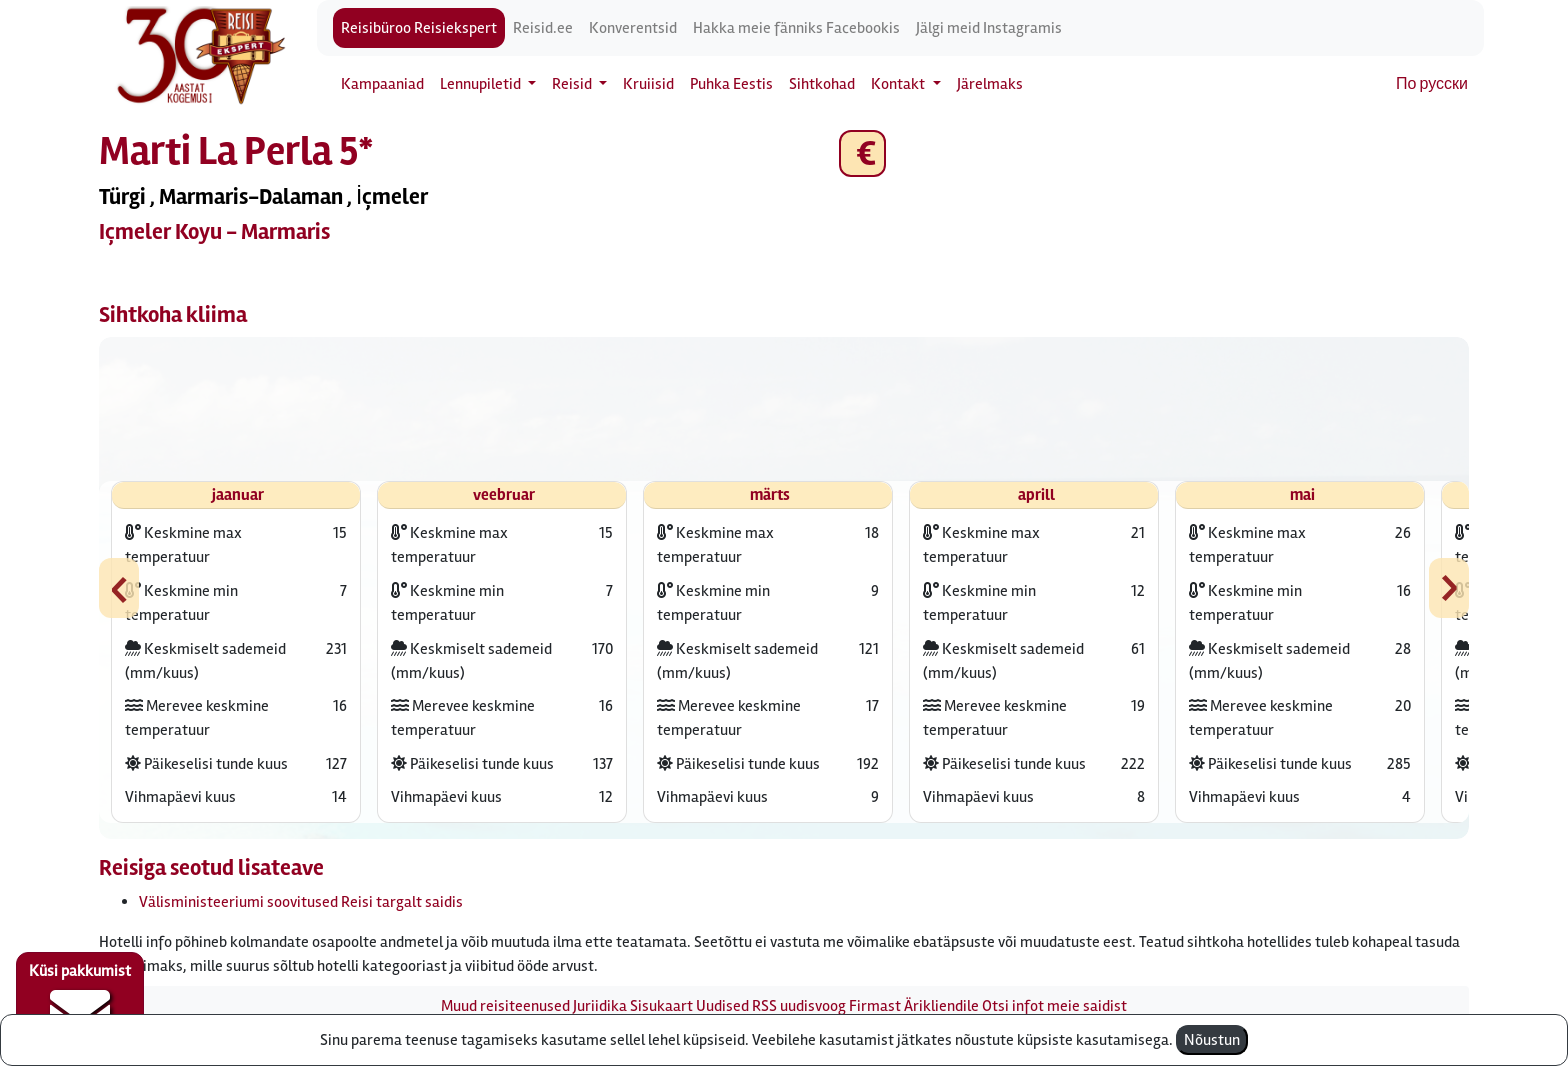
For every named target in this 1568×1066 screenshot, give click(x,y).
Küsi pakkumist (80, 1002)
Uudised (722, 1006)
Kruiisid (648, 84)
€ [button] (862, 153)
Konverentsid (633, 28)
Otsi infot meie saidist (1054, 1006)
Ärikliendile (941, 1006)
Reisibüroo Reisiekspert (419, 28)
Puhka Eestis (731, 84)
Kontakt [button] (899, 84)
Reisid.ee (543, 28)
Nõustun (1212, 1040)
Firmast (875, 1006)
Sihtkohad (822, 84)
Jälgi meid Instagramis (989, 28)
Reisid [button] (573, 84)
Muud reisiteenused (505, 1006)
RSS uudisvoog (799, 1006)
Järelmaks (990, 84)
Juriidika (600, 1006)
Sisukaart (661, 1006)
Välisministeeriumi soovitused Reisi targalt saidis (301, 902)
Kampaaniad (382, 84)
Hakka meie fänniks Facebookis (796, 28)
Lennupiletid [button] (482, 84)
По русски (1432, 84)
